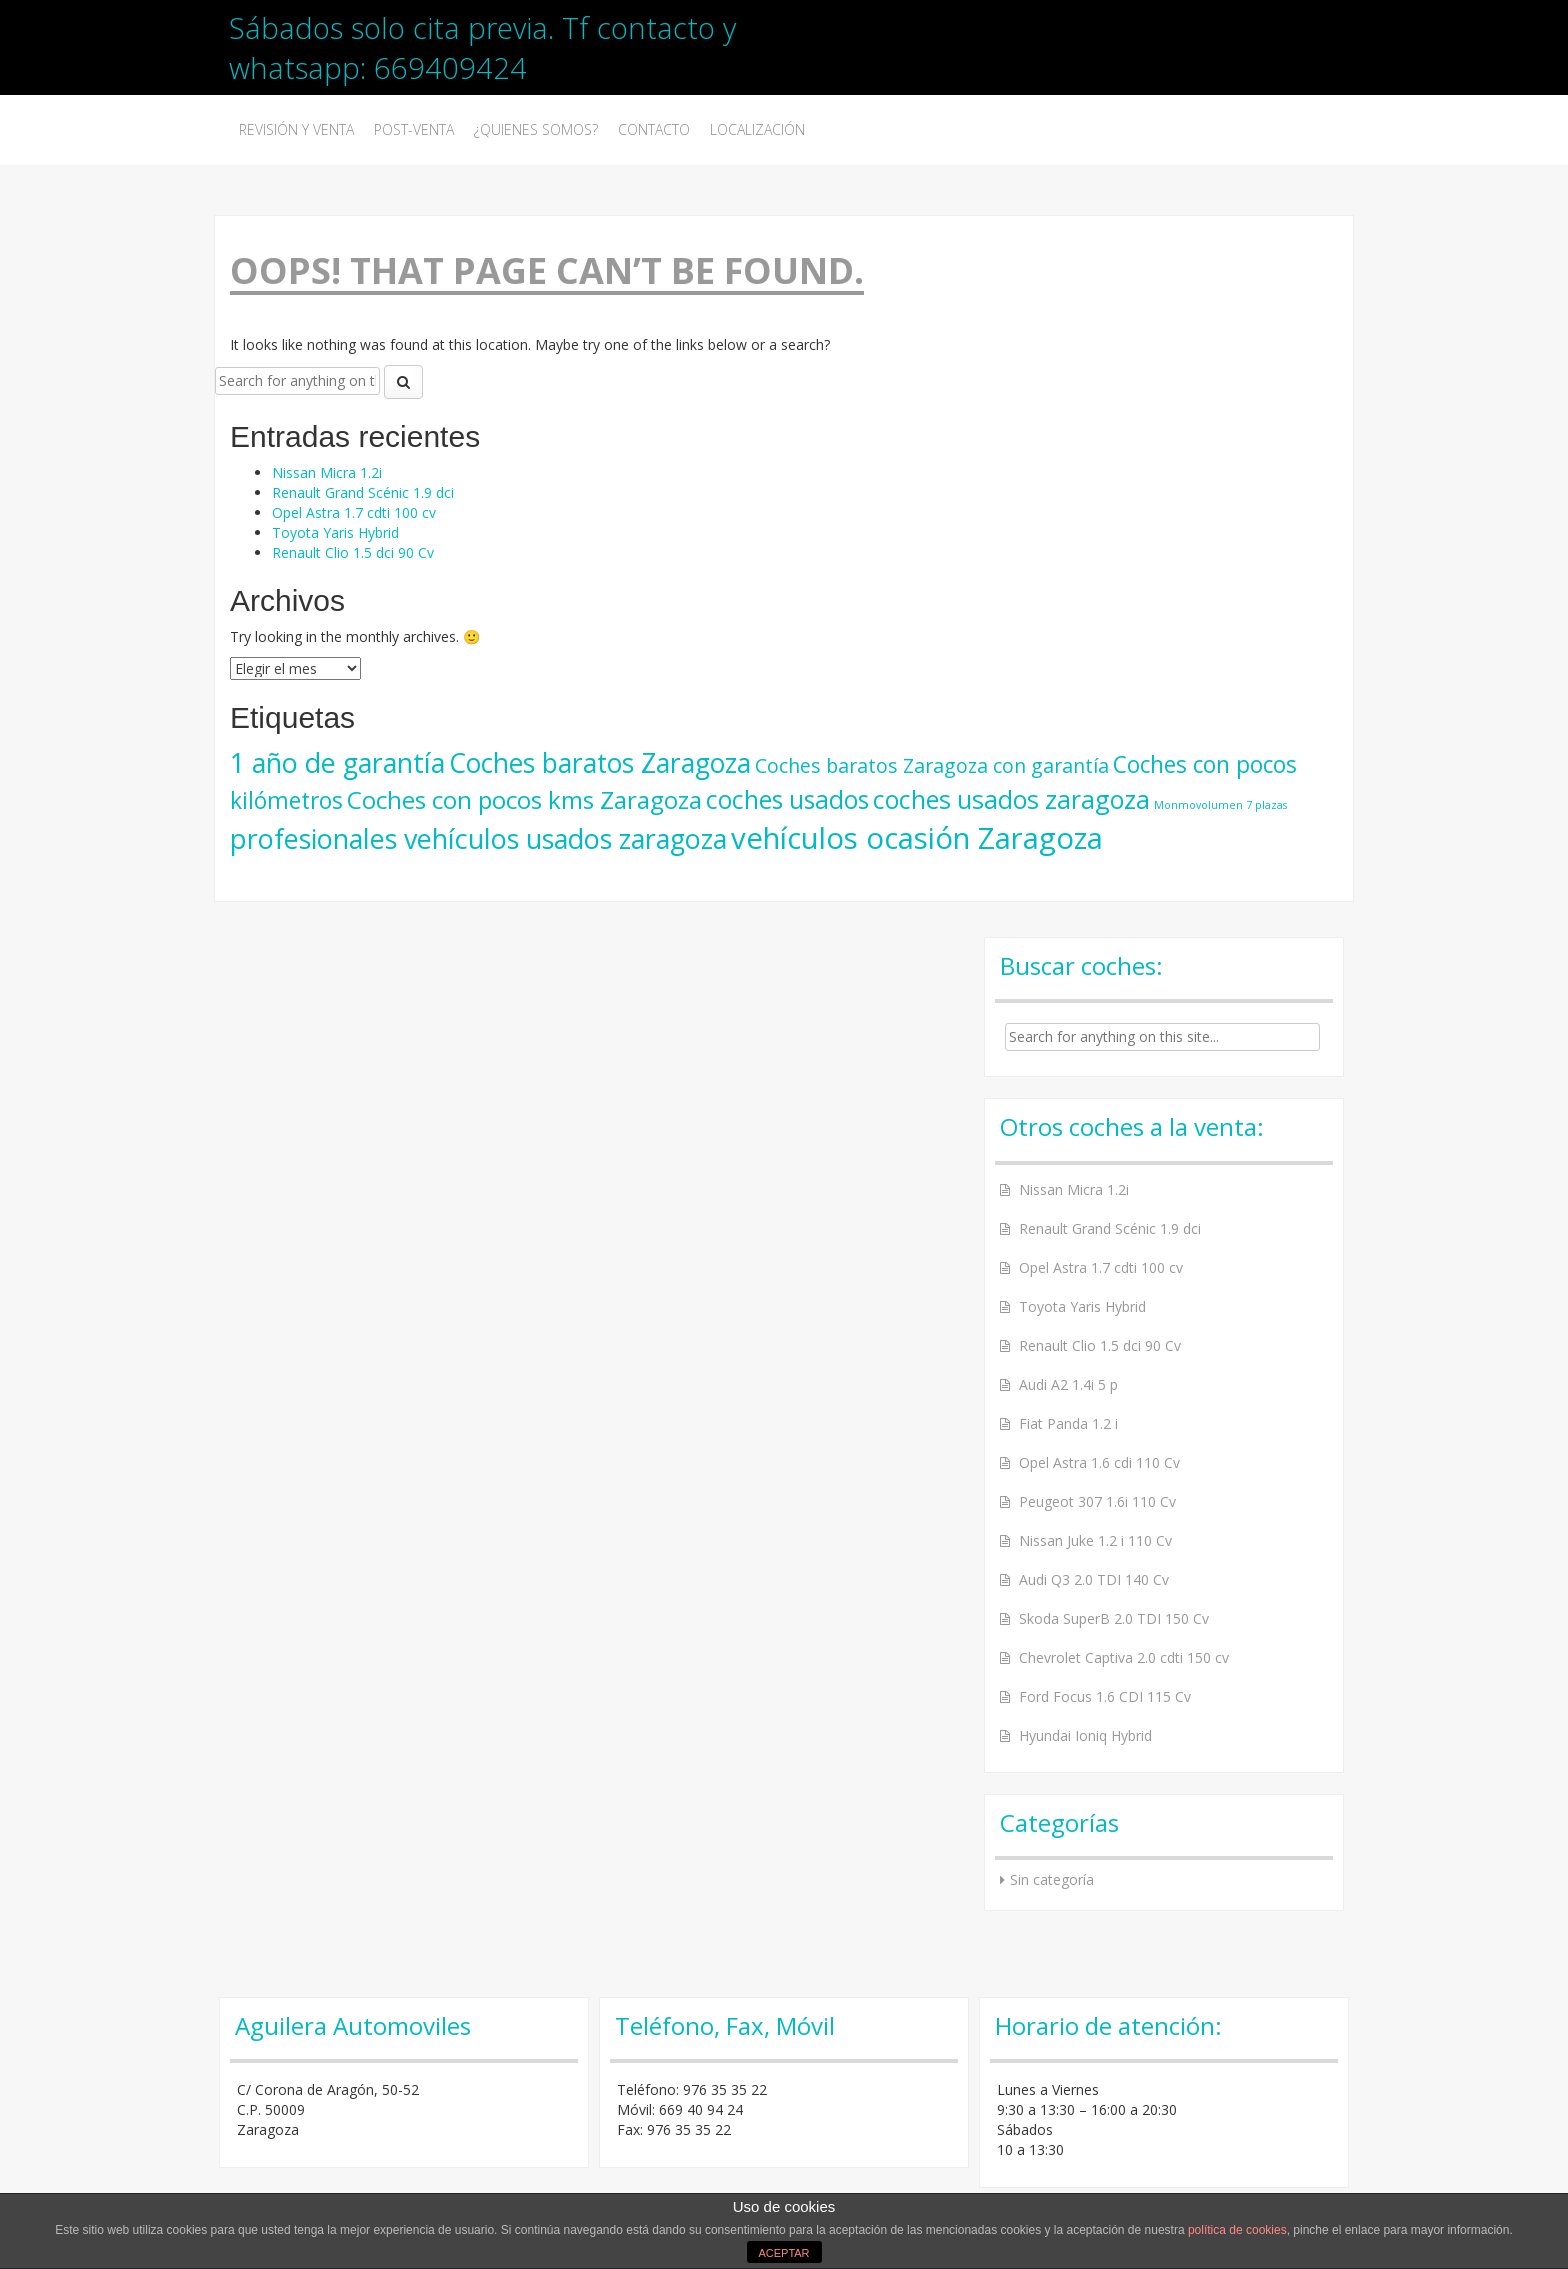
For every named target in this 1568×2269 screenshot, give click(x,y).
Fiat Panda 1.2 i (1068, 1423)
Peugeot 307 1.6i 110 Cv (1097, 1501)
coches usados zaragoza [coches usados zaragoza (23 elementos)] (1011, 799)
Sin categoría (1052, 1879)
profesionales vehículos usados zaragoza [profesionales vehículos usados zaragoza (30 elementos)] (478, 838)
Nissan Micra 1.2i (327, 472)
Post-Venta (414, 129)
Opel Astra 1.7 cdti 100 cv (354, 512)
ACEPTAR (783, 2253)
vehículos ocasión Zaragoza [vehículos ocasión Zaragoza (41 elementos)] (917, 838)
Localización (757, 129)
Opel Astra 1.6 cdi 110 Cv (1099, 1462)
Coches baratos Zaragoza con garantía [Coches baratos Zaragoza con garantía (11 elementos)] (932, 765)
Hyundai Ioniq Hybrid (1085, 1735)
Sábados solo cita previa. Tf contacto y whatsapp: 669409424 (482, 47)
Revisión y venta (296, 129)
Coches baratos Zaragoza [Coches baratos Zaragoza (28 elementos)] (600, 763)
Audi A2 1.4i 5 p (1068, 1384)
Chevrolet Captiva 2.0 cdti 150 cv (1124, 1657)
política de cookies (1237, 2230)
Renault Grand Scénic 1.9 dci (363, 492)
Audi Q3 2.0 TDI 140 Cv (1094, 1579)
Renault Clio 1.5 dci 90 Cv (353, 552)
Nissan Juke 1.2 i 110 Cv (1095, 1540)
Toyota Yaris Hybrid (335, 532)
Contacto (654, 129)
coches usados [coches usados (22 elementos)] (787, 799)
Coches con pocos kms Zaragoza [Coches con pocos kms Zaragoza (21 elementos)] (524, 799)
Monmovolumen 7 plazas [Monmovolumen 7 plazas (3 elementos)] (1220, 805)
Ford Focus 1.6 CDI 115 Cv (1105, 1696)
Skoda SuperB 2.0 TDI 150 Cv (1114, 1618)
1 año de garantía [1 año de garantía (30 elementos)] (337, 762)
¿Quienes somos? (536, 129)
